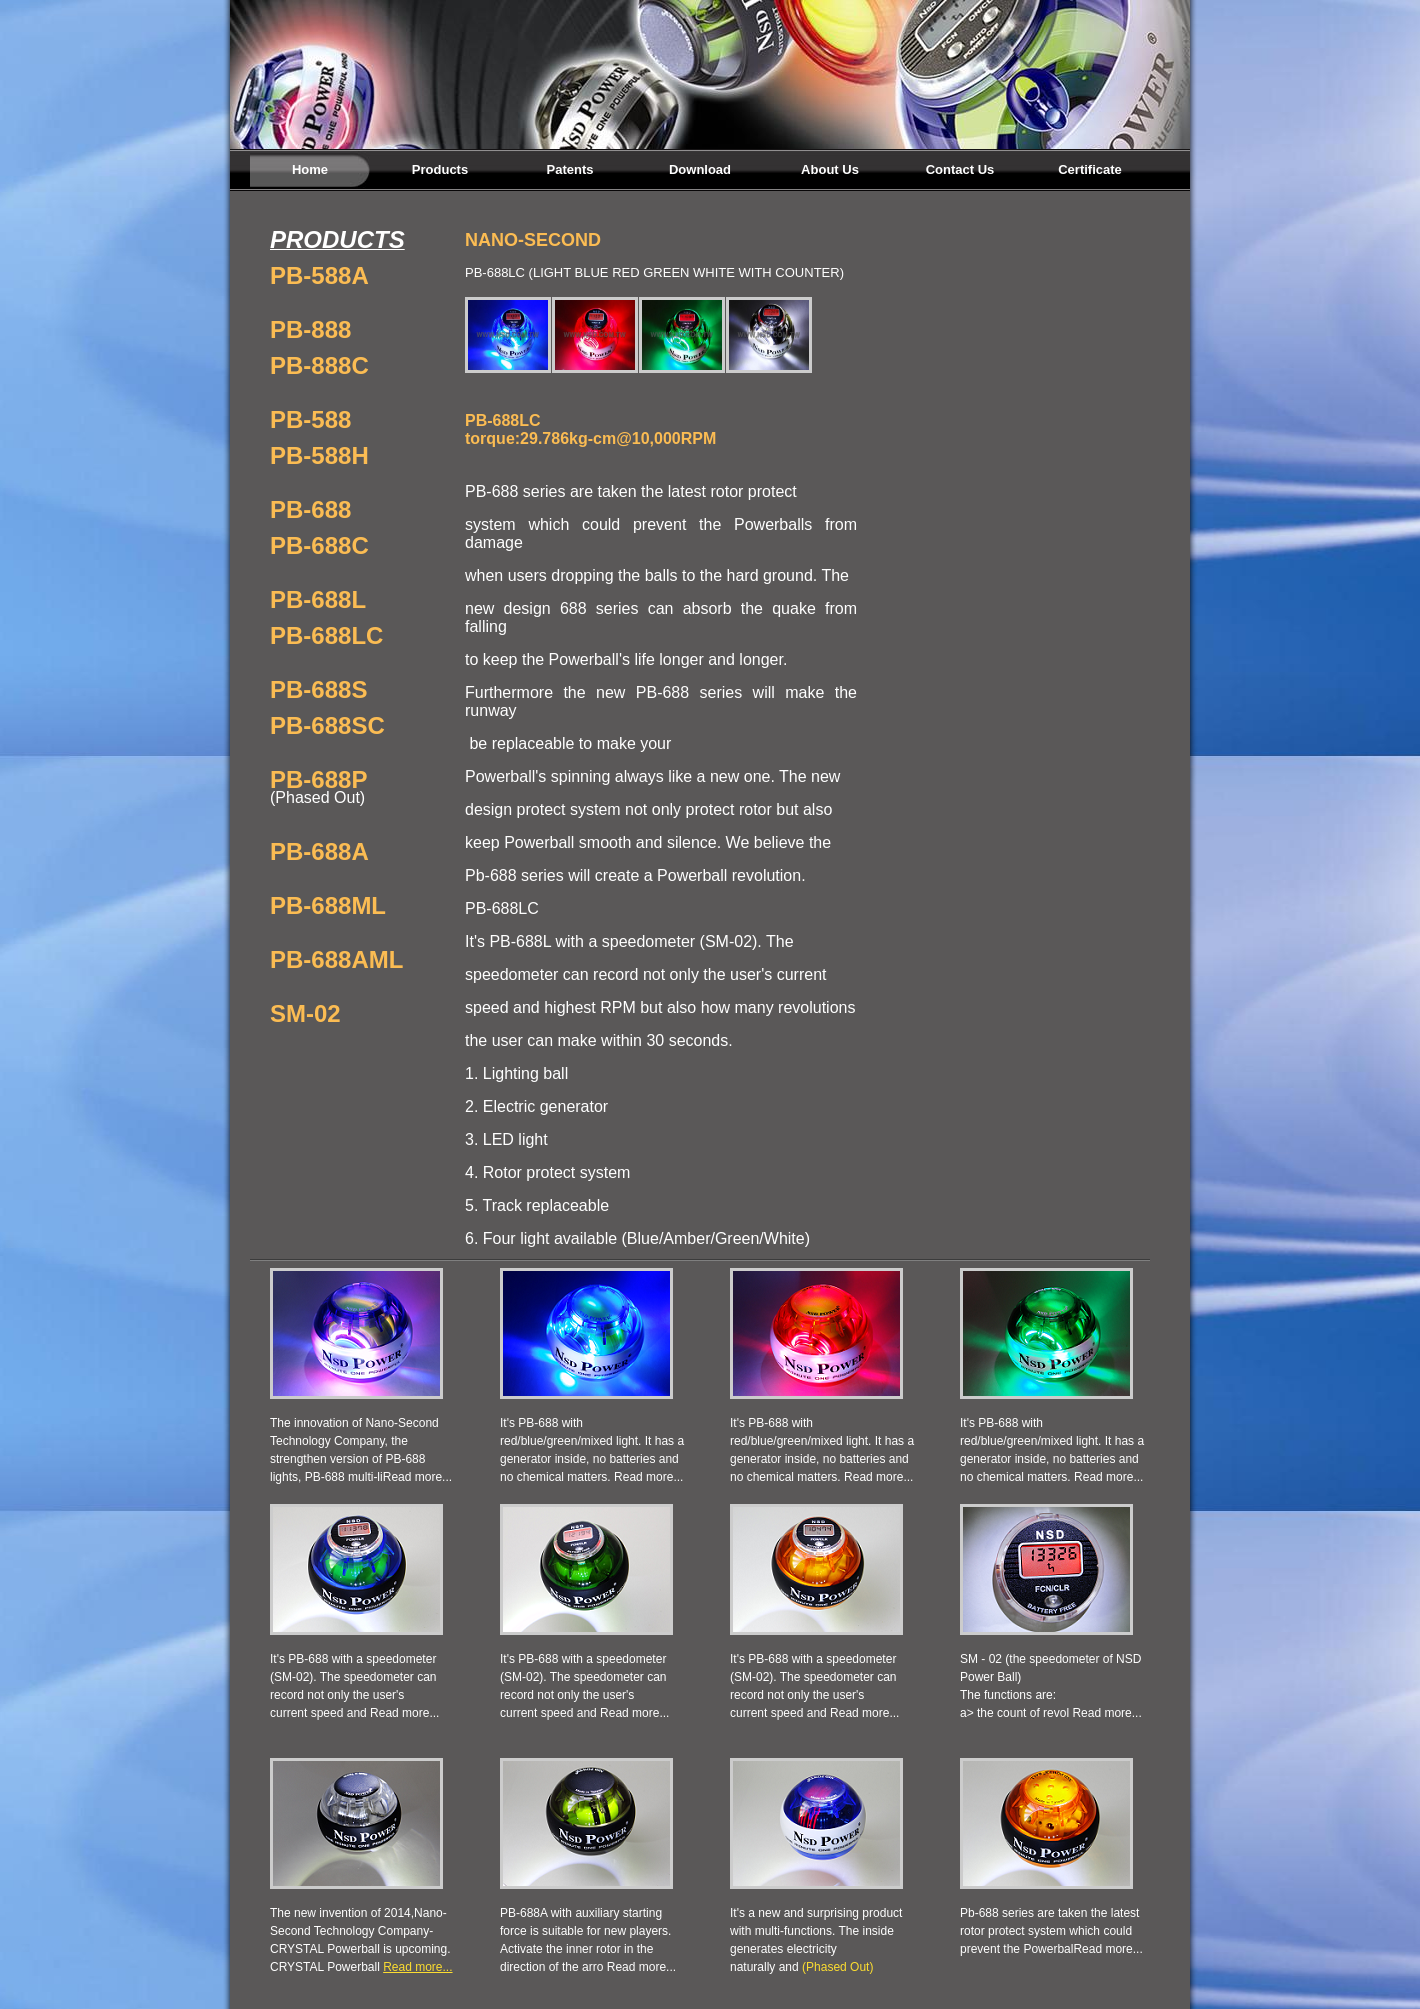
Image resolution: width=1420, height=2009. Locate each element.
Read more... (417, 1477)
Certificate (1090, 169)
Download (700, 169)
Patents (570, 169)
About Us (830, 169)
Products (440, 169)
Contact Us (960, 169)
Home (310, 169)
